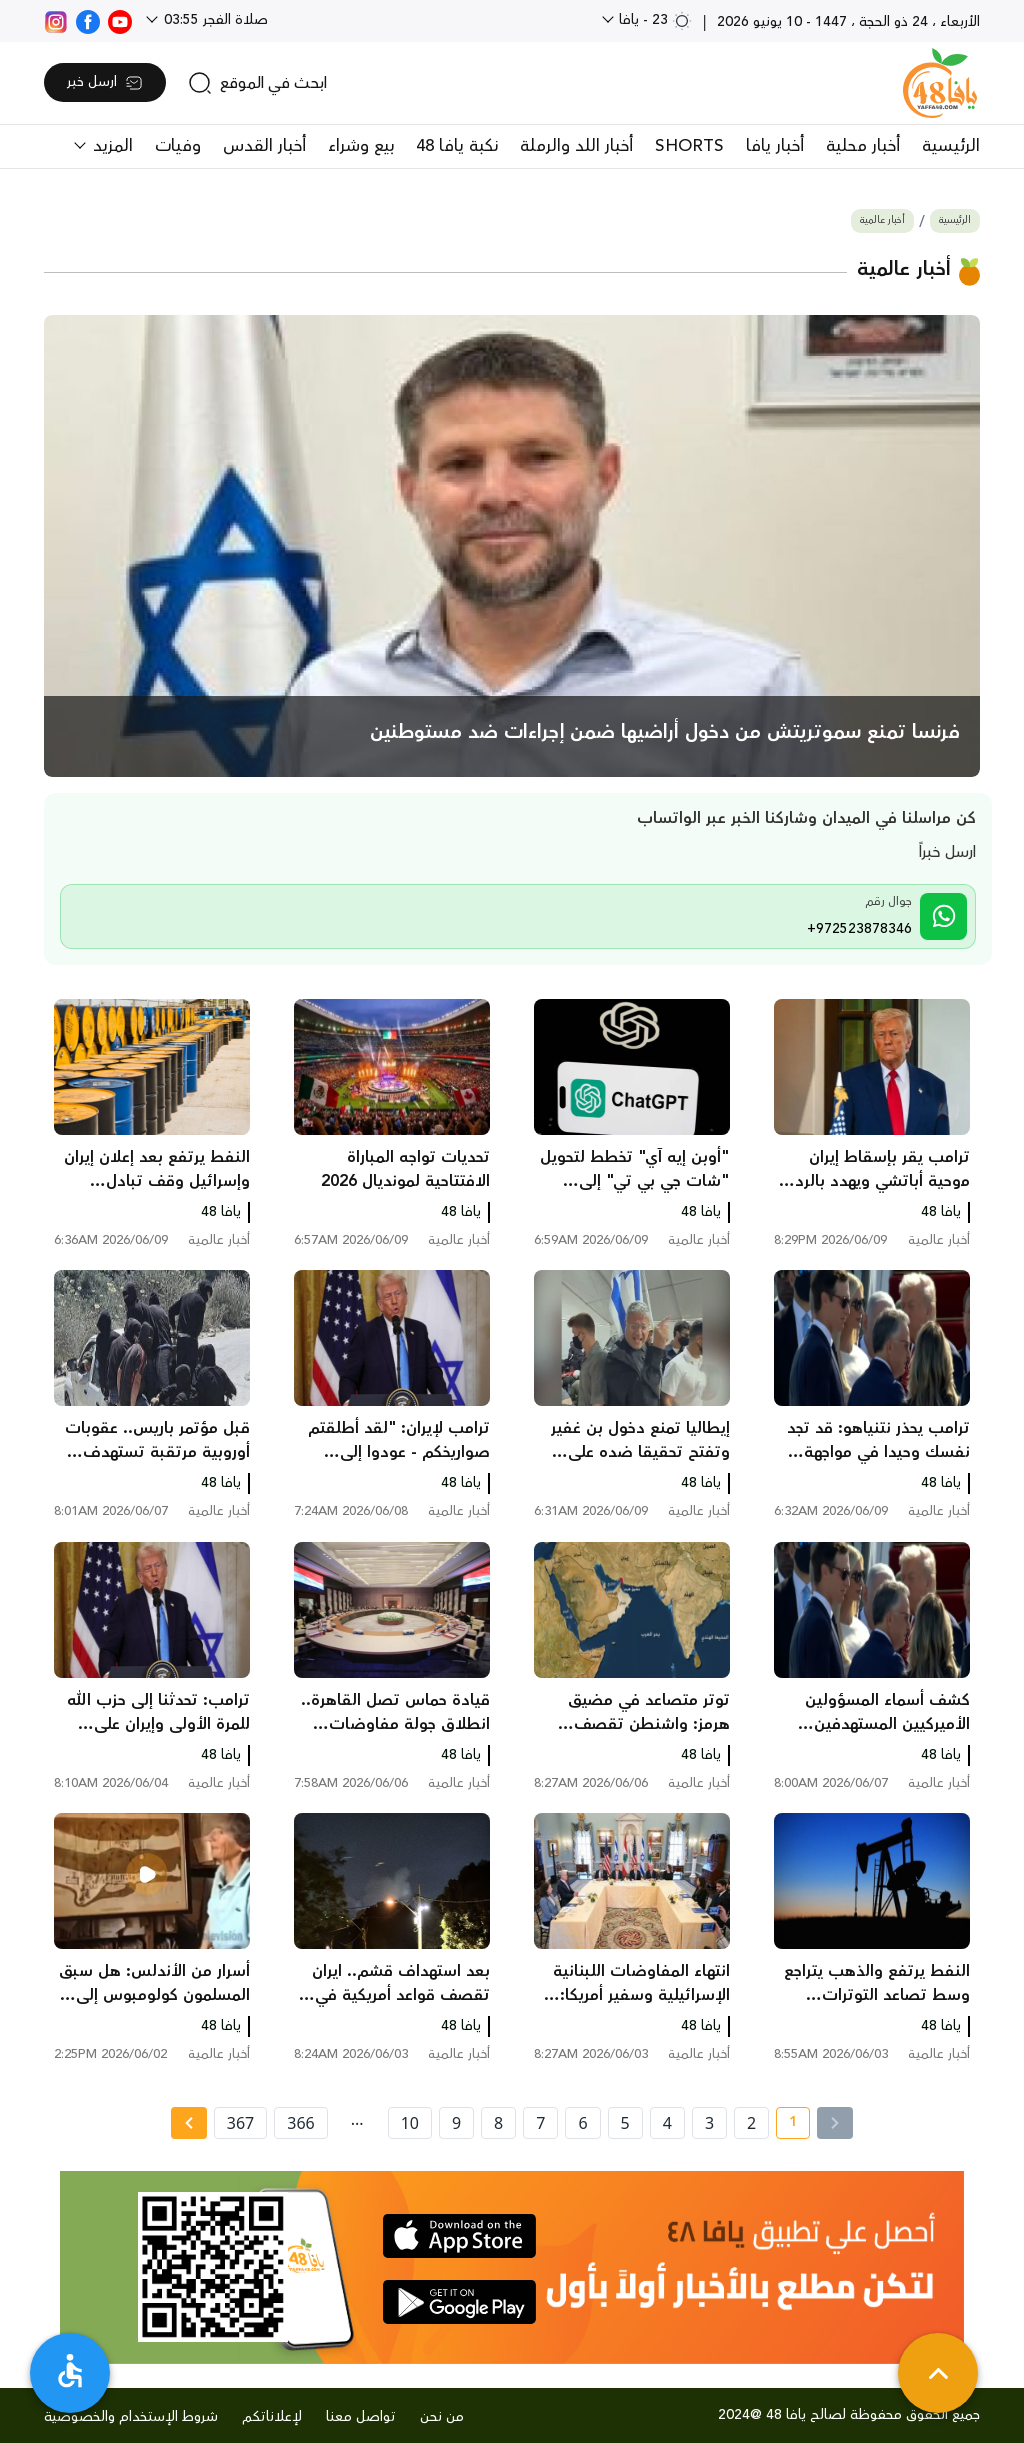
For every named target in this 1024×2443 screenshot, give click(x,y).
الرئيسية (951, 146)
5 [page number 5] (625, 2123)
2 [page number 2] (751, 2123)
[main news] (512, 546)
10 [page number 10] (410, 2123)
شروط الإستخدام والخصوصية (131, 2417)
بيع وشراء (361, 146)
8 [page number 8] (498, 2123)
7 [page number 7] (540, 2123)
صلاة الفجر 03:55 (214, 20)
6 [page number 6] (582, 2123)
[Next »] (188, 2123)
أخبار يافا (775, 146)
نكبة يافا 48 (457, 146)
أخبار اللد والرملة (576, 146)
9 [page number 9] (456, 2123)
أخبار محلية (863, 146)
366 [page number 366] (300, 2123)
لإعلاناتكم (272, 2417)
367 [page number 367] (240, 2123)
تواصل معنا (361, 2417)
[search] (257, 83)
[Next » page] (189, 2123)
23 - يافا (653, 20)
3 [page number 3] (709, 2123)
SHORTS (689, 146)
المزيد (110, 146)
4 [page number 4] (667, 2123)
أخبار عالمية (882, 220)
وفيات (178, 146)
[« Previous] (835, 2123)
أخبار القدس (264, 146)
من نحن (442, 2417)
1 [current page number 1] (786, 2125)
